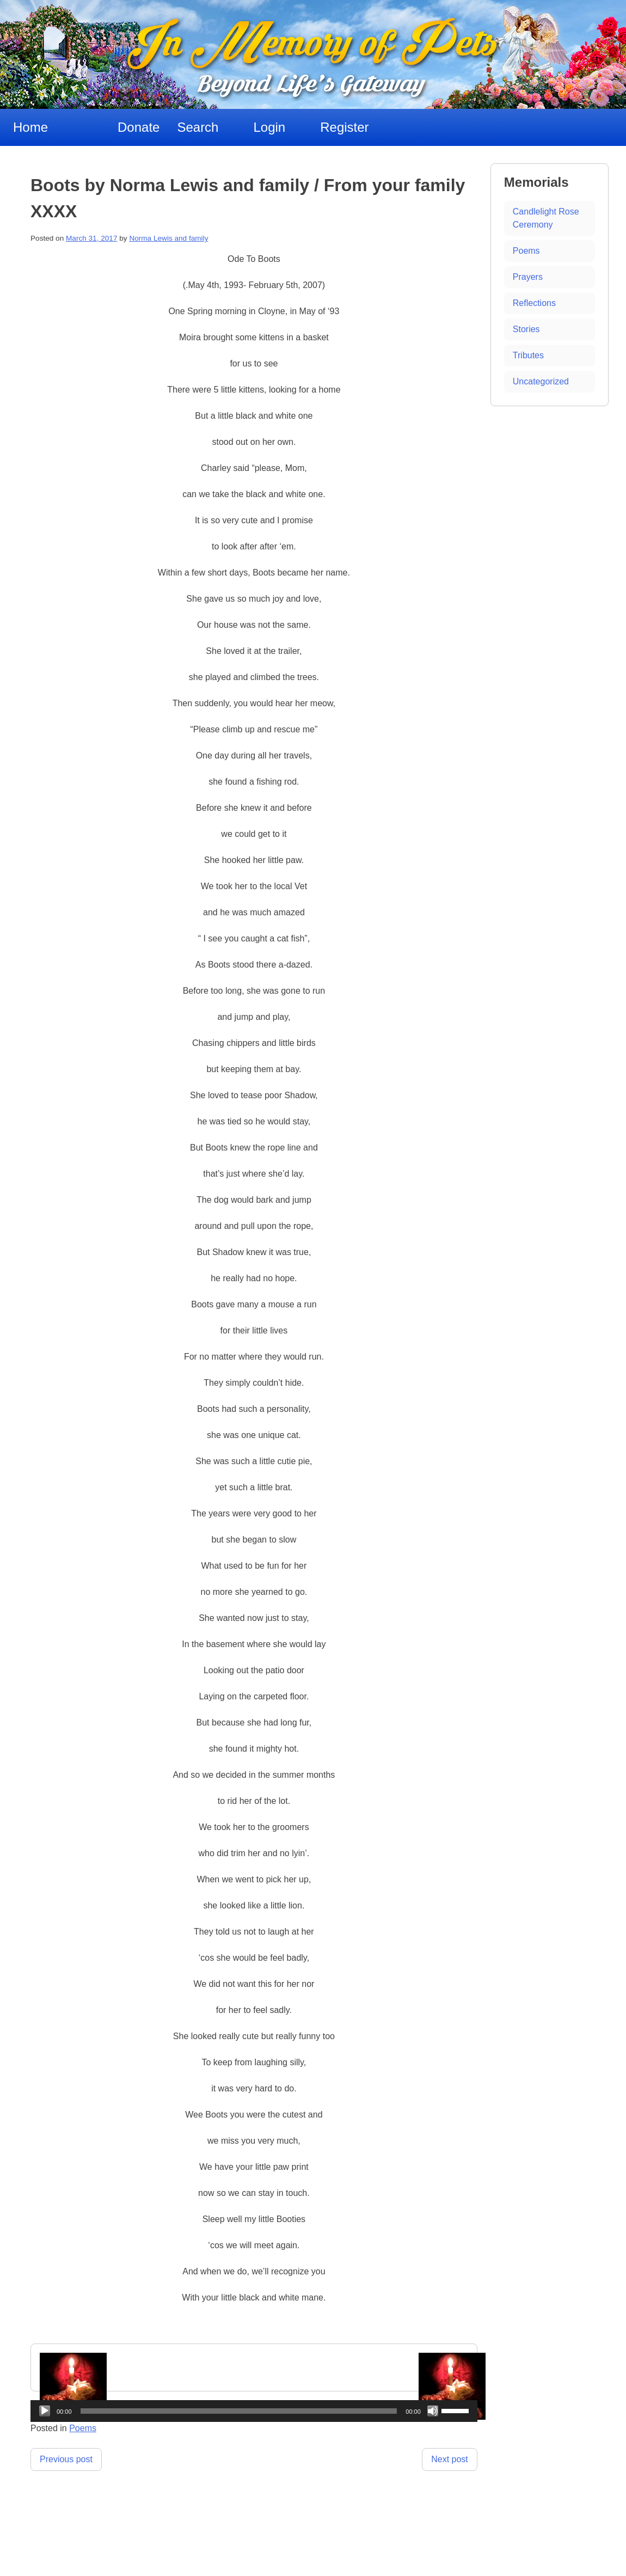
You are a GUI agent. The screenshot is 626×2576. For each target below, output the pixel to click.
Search (197, 127)
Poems (526, 250)
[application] (253, 2411)
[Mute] (432, 2411)
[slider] (239, 2411)
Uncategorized (541, 381)
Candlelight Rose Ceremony (546, 218)
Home (30, 127)
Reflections (534, 303)
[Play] (44, 2411)
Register (344, 127)
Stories (526, 329)
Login (269, 127)
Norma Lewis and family (168, 238)
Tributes (528, 355)
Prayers (528, 277)
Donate (138, 127)
